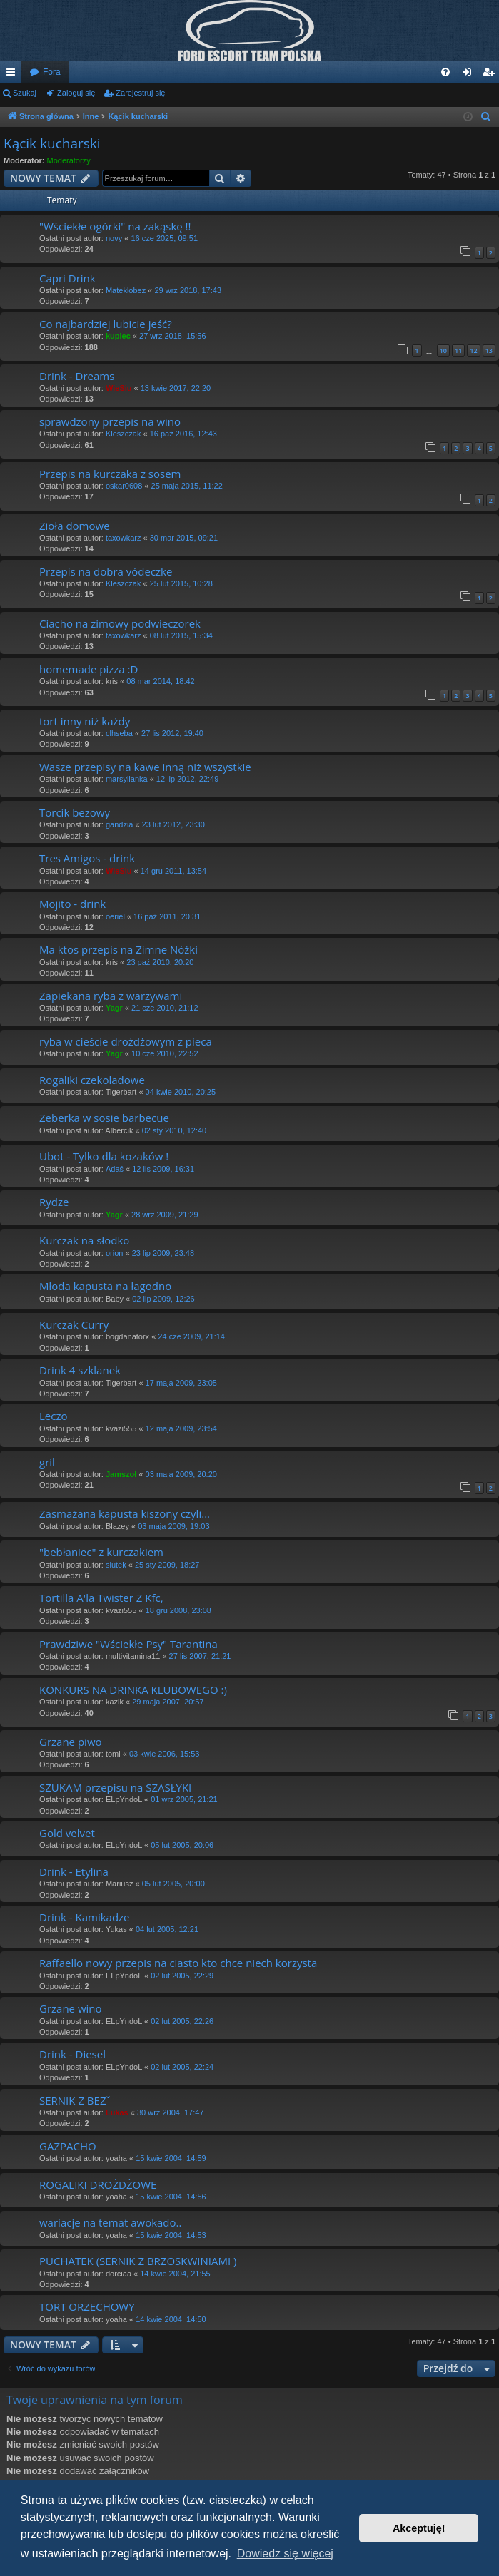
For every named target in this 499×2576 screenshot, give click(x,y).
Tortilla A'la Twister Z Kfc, (101, 1597)
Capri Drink (67, 278)
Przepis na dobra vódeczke (105, 571)
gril (47, 1462)
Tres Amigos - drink (87, 858)
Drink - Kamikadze (84, 1917)
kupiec (118, 336)
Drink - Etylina (74, 1871)
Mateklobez (126, 290)
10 (443, 350)
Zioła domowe (74, 525)
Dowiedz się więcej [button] (285, 2553)
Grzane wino (70, 2008)
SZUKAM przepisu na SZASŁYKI (115, 1787)
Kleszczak (123, 433)
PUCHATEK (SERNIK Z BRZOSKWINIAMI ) (138, 2261)
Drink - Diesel (72, 2054)
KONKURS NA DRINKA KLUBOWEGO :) (133, 1689)
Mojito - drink (72, 903)
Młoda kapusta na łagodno (105, 1286)
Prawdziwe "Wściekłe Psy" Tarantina (128, 1644)
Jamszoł (121, 1474)
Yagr (114, 1007)
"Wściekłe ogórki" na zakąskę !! (115, 226)
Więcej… (13, 75)
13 (489, 350)
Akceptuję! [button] (419, 2528)
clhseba (119, 733)
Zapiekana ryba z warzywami (110, 995)
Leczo (53, 1416)
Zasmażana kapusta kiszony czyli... (124, 1513)
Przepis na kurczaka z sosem (110, 473)
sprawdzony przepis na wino (110, 421)
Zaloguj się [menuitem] (470, 75)
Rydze (54, 1202)
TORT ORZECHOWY (87, 2306)
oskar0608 (124, 485)
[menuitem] (445, 72)
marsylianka (127, 779)
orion (114, 1253)
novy (114, 238)
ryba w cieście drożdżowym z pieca (125, 1041)
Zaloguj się (76, 92)
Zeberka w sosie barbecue (104, 1117)
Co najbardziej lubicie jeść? (105, 324)
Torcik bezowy (74, 812)
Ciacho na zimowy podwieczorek (120, 623)
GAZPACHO (67, 2146)
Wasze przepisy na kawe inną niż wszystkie (145, 767)
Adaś (115, 1169)
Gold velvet (67, 1833)
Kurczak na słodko (84, 1240)
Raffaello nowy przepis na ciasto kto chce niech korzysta (178, 1963)
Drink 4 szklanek (80, 1370)
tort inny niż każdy (84, 721)
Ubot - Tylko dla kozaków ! (103, 1156)
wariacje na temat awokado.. (110, 2222)
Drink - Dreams (76, 376)
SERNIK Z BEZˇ (75, 2100)
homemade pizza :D (88, 669)
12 (473, 350)
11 (458, 350)
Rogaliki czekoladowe (92, 1080)
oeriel (115, 916)
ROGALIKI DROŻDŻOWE (97, 2184)
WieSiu (119, 388)
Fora (52, 72)
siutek (116, 1564)
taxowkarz (123, 537)
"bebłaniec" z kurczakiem (101, 1552)
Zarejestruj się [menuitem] (491, 75)
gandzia (119, 824)
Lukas (117, 2112)
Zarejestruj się (140, 92)
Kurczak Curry (74, 1324)
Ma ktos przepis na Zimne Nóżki (118, 949)
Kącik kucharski (52, 143)
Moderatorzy (69, 160)
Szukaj (24, 92)
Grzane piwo (70, 1741)
